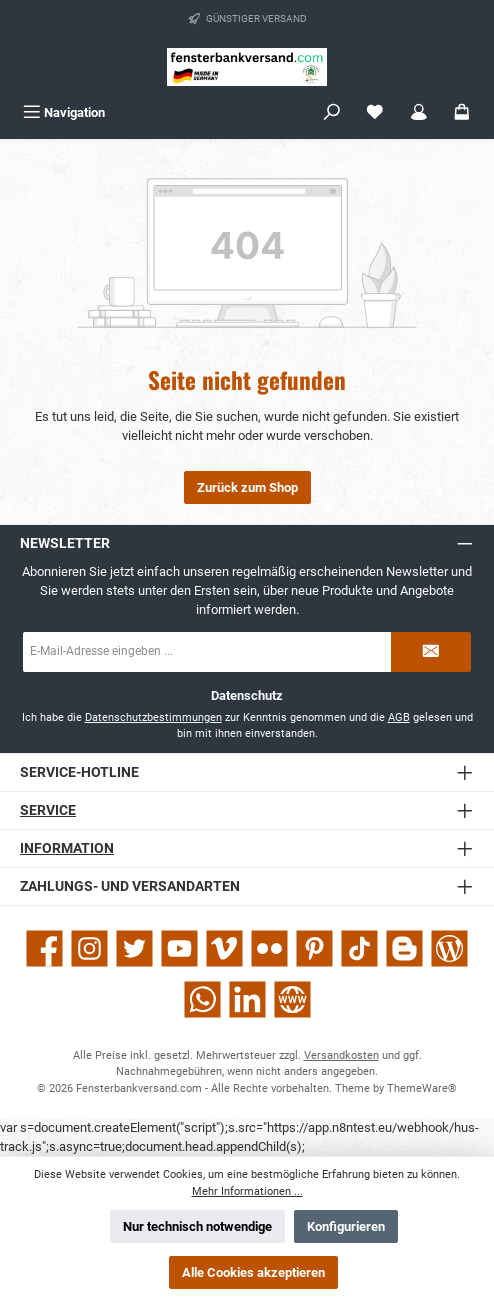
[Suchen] (332, 112)
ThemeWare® (422, 1088)
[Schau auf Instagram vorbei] (89, 948)
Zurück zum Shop (247, 487)
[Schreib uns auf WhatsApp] (202, 999)
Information (67, 848)
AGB (399, 717)
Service (48, 810)
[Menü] (64, 112)
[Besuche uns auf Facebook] (44, 948)
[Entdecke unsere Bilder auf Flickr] (269, 948)
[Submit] (431, 652)
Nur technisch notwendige (197, 1226)
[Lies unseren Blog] (449, 948)
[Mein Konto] (419, 112)
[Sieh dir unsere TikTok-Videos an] (359, 948)
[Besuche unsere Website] (292, 999)
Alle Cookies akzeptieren (253, 1272)
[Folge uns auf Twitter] (134, 948)
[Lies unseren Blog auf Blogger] (404, 948)
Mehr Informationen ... (247, 1191)
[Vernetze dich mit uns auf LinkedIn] (247, 999)
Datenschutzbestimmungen (153, 717)
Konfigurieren (346, 1226)
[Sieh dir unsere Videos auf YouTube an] (179, 948)
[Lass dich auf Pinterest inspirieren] (314, 948)
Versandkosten (341, 1055)
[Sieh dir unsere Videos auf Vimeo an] (224, 948)
